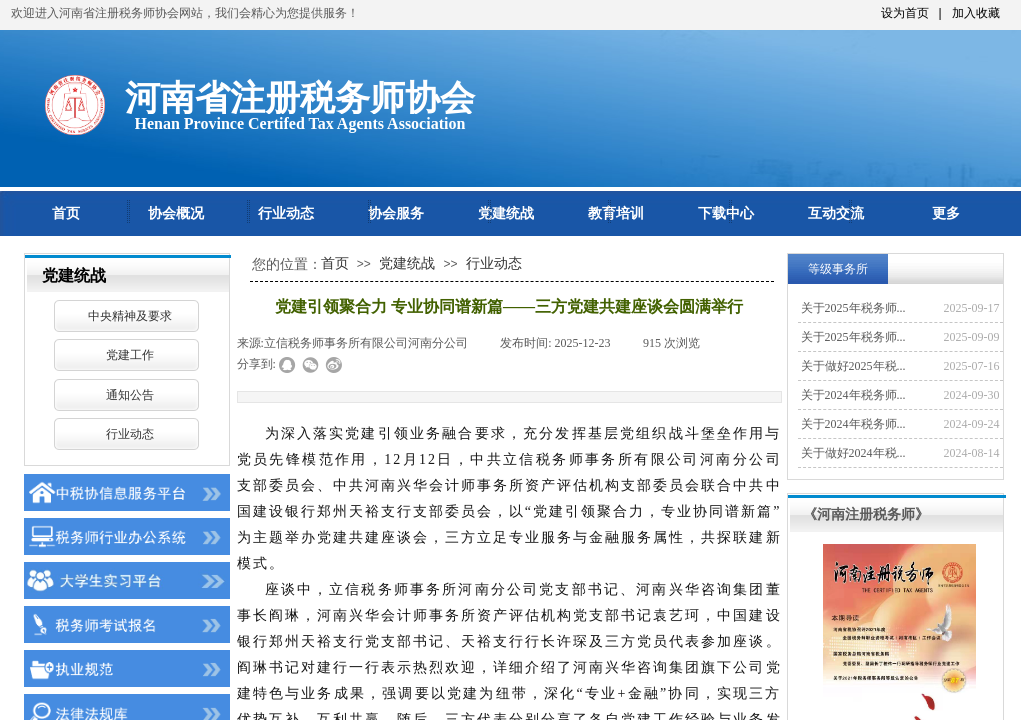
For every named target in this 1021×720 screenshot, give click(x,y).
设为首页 (905, 13)
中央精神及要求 (130, 316)
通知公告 (130, 395)
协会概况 (176, 213)
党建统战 (506, 213)
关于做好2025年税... (853, 366)
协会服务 (396, 213)
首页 (66, 213)
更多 (946, 213)
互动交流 (836, 213)
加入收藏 (976, 13)
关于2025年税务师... (853, 308)
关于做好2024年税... (853, 453)
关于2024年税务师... (853, 395)
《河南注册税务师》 (866, 514)
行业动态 (286, 213)
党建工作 (130, 355)
